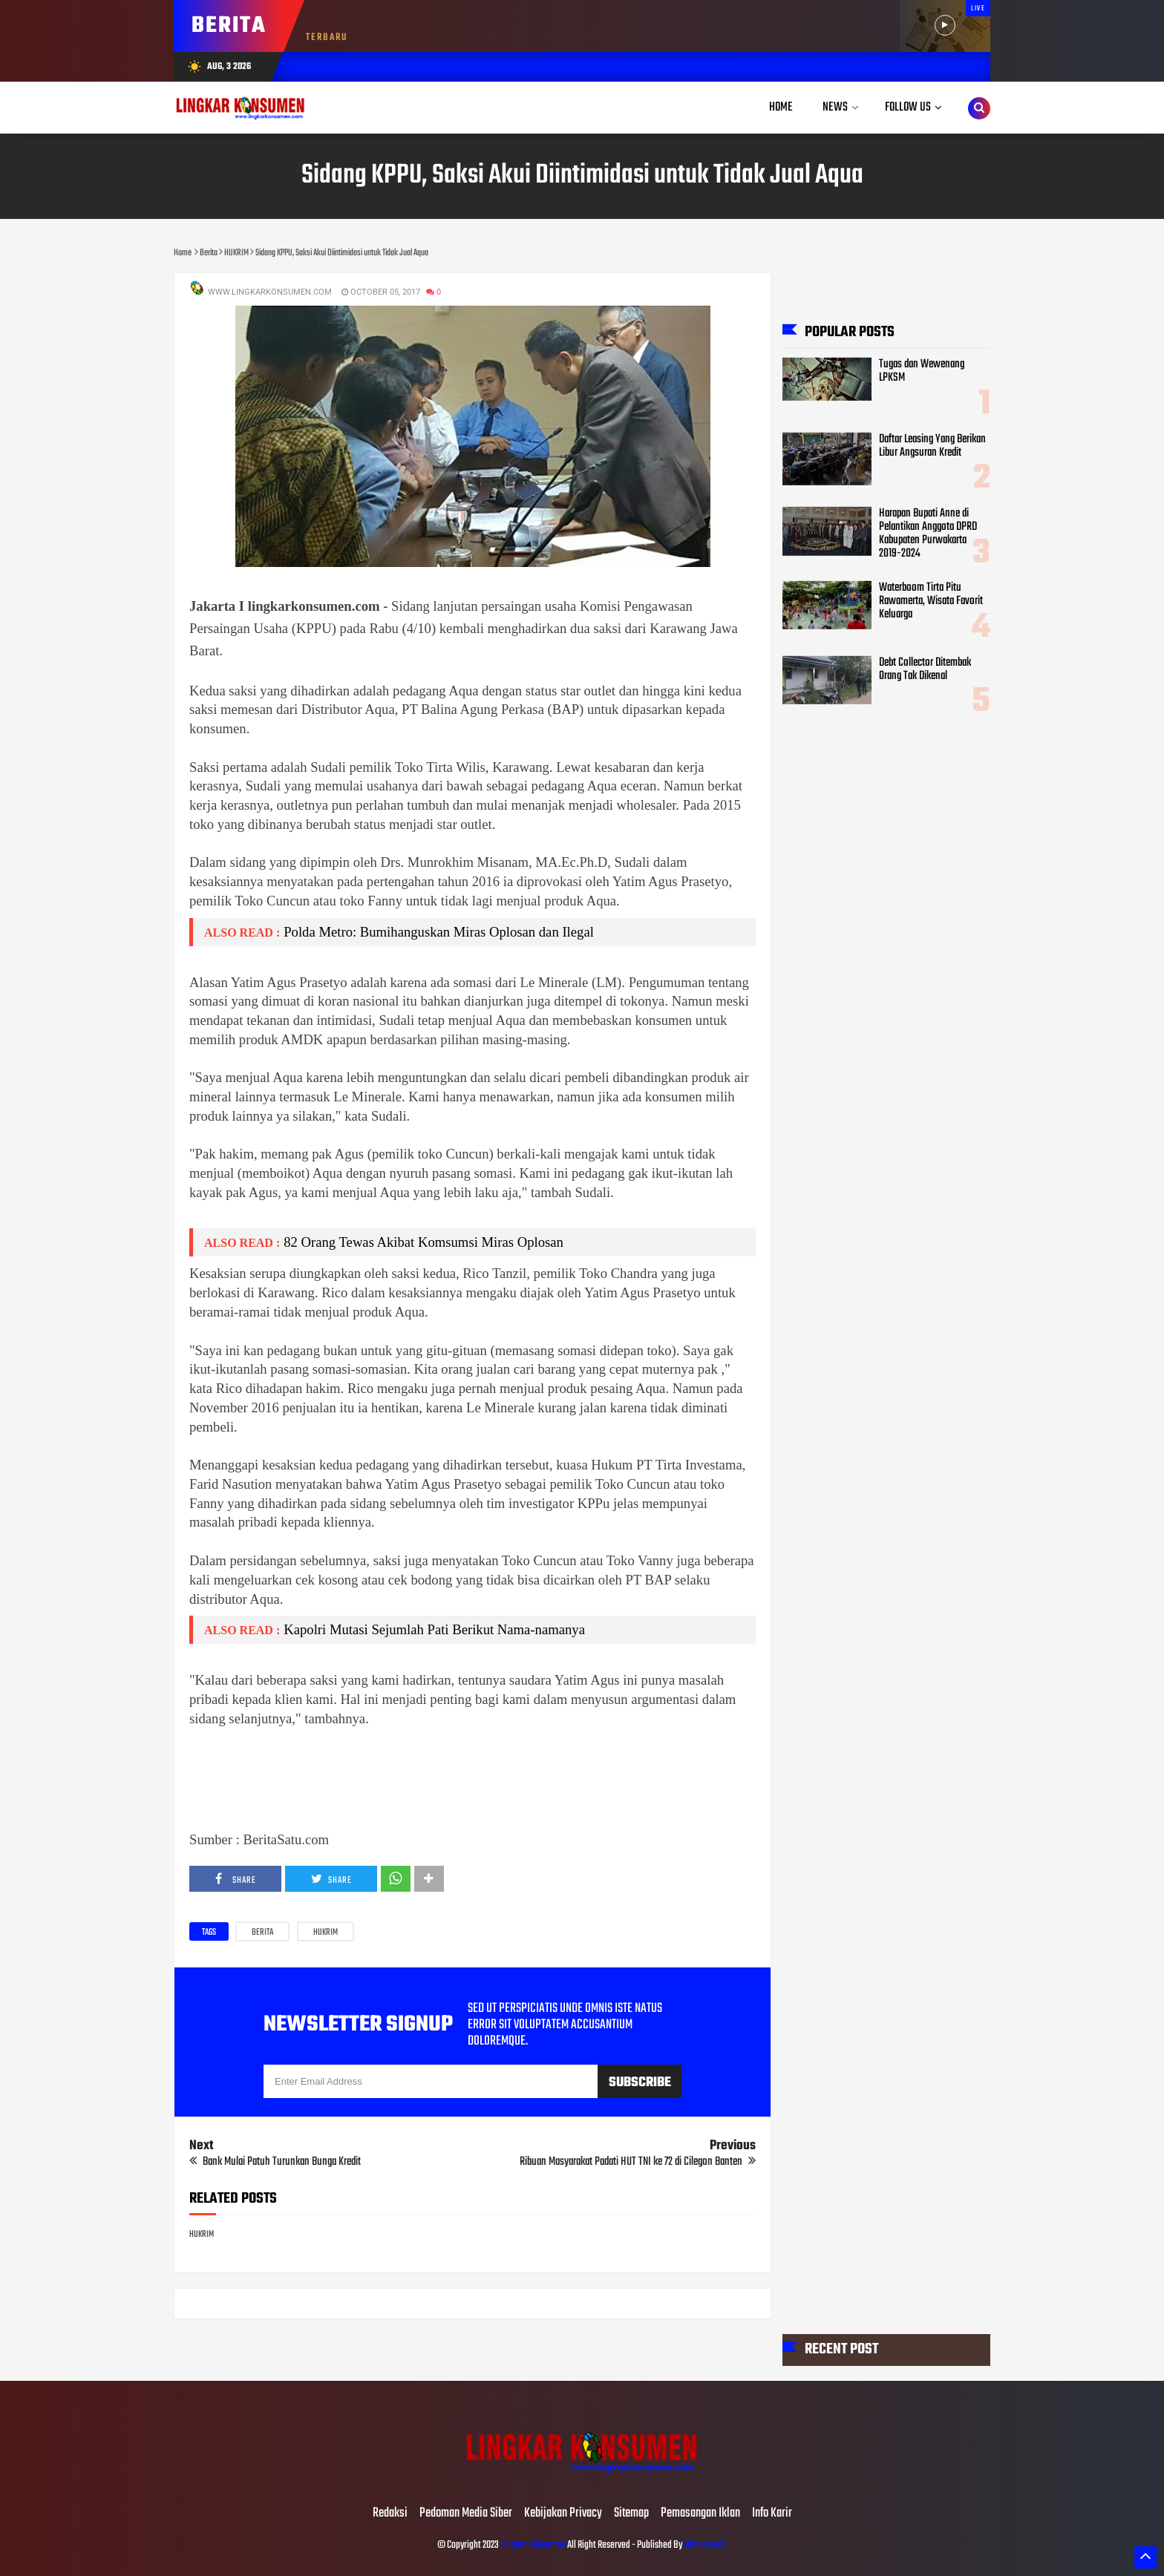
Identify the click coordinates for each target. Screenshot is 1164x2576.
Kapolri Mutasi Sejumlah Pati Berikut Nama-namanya (434, 1629)
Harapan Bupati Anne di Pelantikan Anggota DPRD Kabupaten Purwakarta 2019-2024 (928, 533)
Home (781, 107)
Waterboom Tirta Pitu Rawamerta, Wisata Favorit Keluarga (931, 601)
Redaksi (390, 2513)
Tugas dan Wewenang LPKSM (921, 371)
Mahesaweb (704, 2545)
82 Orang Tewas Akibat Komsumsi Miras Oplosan (423, 1242)
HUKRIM (325, 1932)
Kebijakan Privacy (563, 2513)
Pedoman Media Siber (465, 2513)
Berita (262, 1932)
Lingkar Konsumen (533, 2545)
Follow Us (908, 107)
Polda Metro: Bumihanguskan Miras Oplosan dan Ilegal (439, 932)
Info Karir (772, 2513)
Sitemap (631, 2513)
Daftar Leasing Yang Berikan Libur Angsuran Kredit (932, 445)
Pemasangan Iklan (700, 2513)
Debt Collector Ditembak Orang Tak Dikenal (925, 668)
